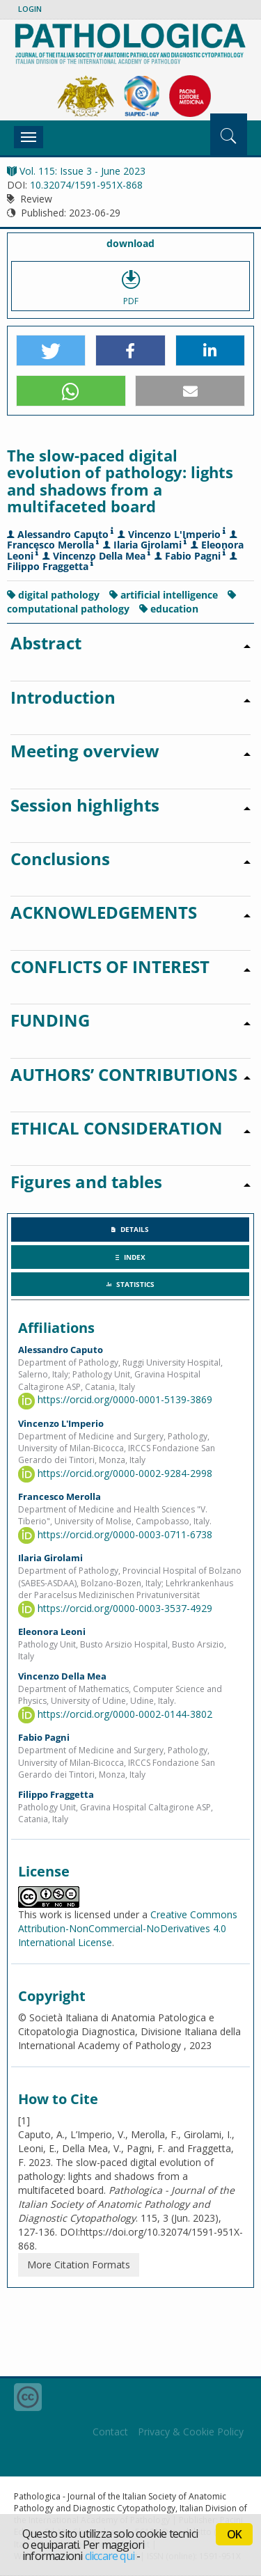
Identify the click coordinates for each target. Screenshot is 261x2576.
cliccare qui (109, 2555)
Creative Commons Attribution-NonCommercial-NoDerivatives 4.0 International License (127, 1928)
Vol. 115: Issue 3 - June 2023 (76, 170)
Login (30, 8)
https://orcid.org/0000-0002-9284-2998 (115, 1473)
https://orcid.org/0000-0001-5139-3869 (115, 1399)
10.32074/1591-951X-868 (86, 184)
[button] (51, 351)
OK (234, 2534)
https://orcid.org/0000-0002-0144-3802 (115, 1714)
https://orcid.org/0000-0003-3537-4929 (115, 1608)
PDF (130, 286)
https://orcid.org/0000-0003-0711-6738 (115, 1534)
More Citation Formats (78, 2264)
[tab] (130, 1229)
